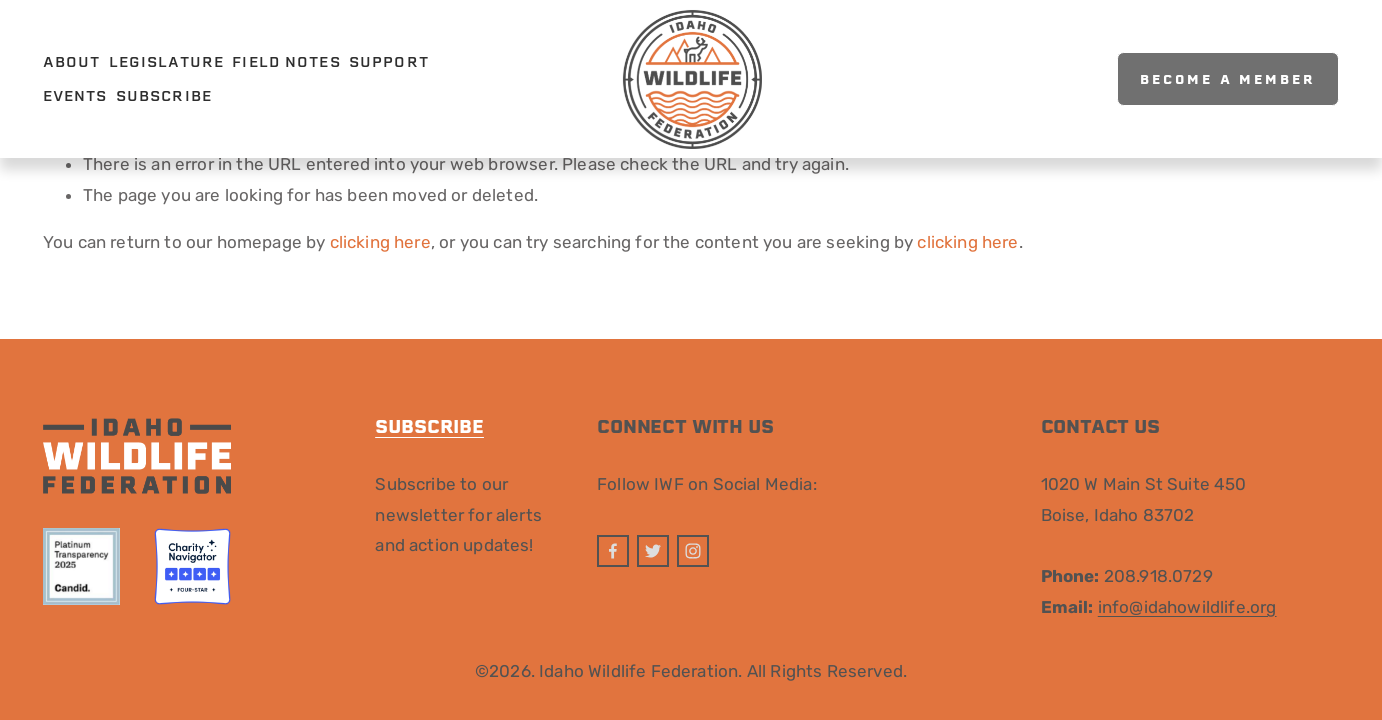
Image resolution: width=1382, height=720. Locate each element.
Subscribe (164, 95)
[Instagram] (693, 551)
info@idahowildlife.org (1187, 607)
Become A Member (1228, 79)
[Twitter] (653, 551)
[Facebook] (613, 551)
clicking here (380, 242)
